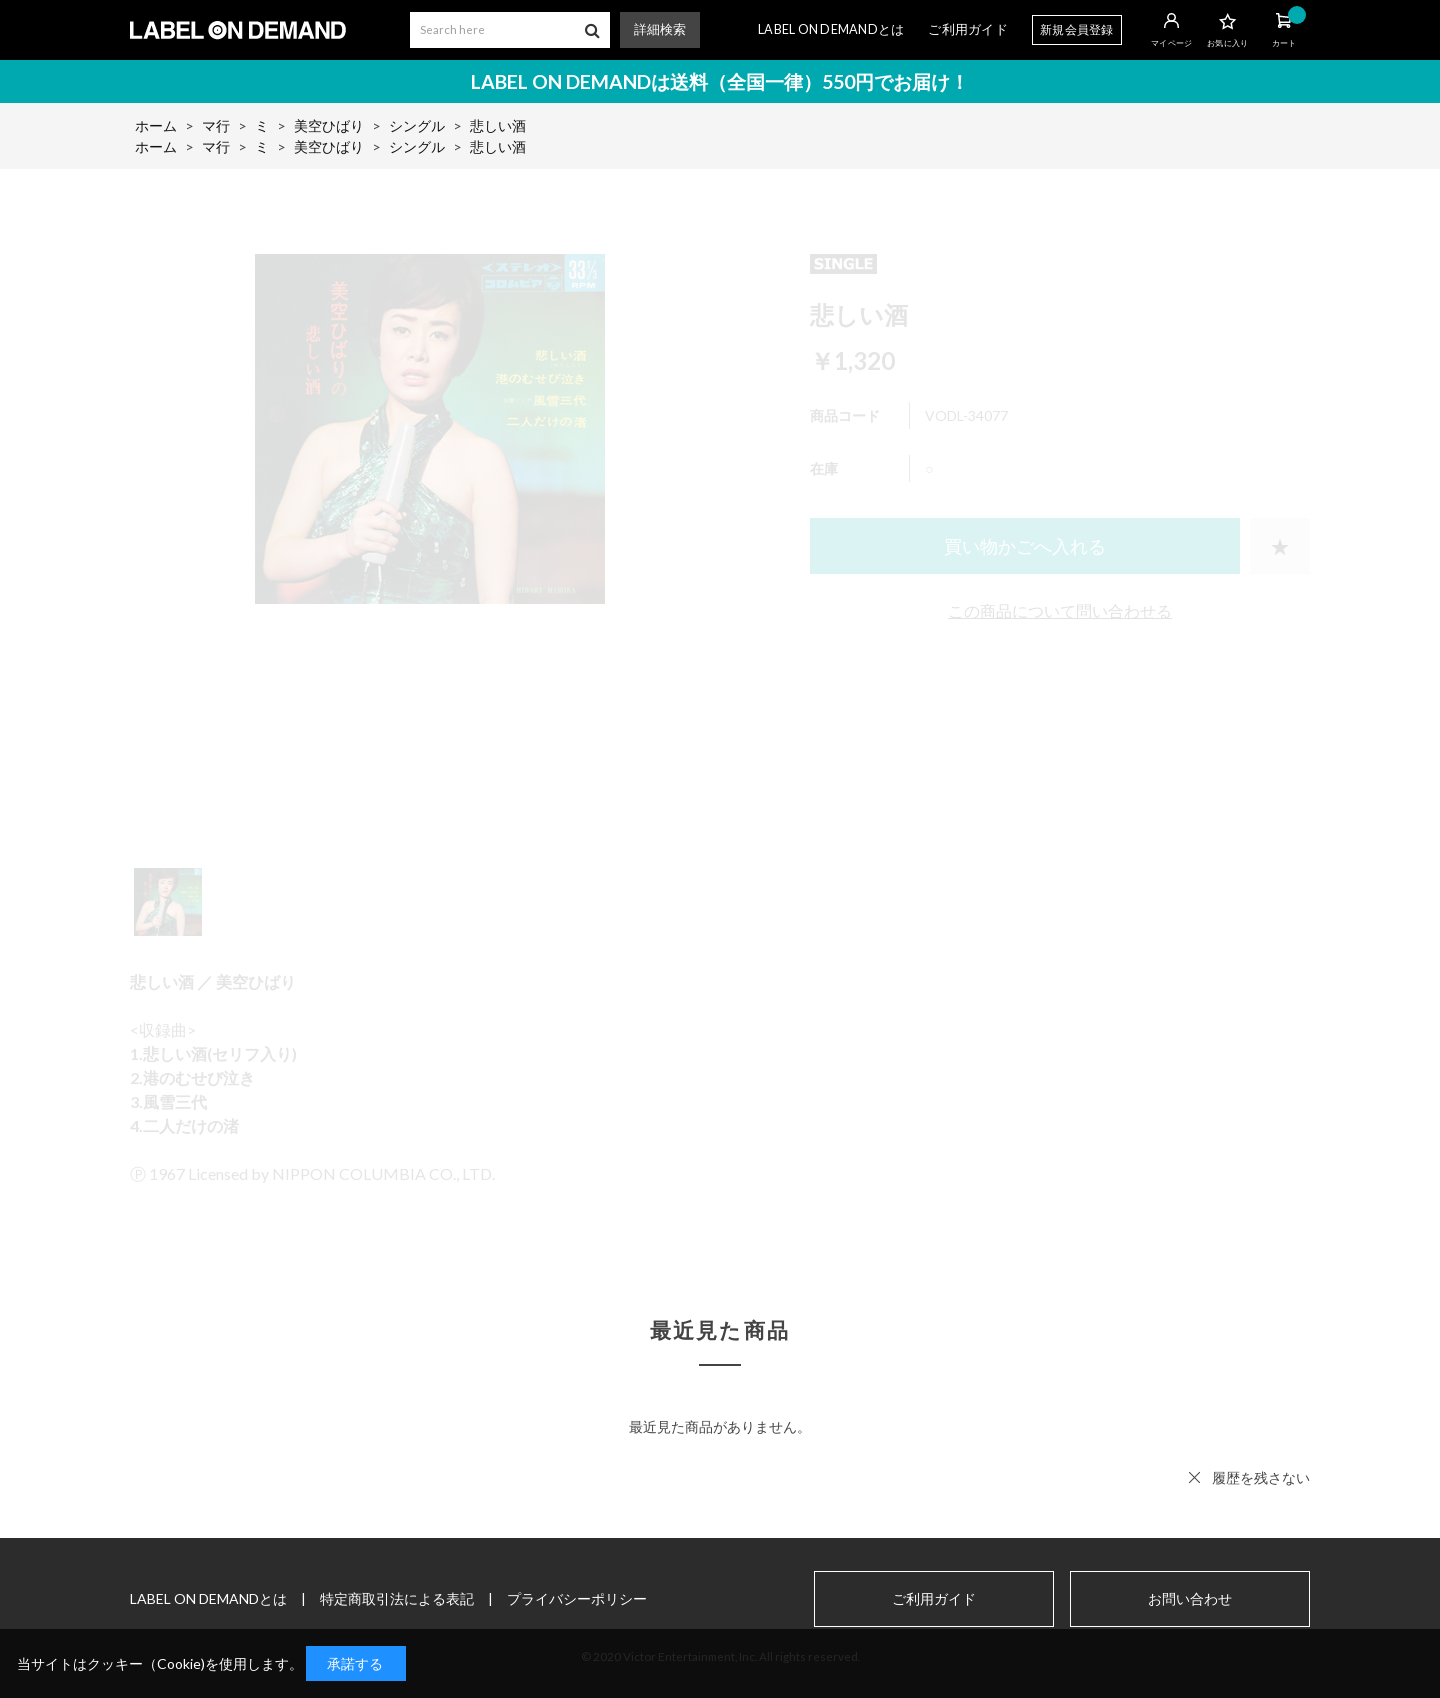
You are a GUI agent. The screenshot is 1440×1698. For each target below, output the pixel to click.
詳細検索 (660, 29)
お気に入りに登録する (1280, 546)
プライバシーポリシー (577, 1598)
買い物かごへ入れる (1025, 546)
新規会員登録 (1077, 29)
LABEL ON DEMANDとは (831, 29)
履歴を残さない (1261, 1477)
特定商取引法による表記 (397, 1598)
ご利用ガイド (968, 29)
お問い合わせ (1190, 1599)
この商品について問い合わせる (1060, 610)
